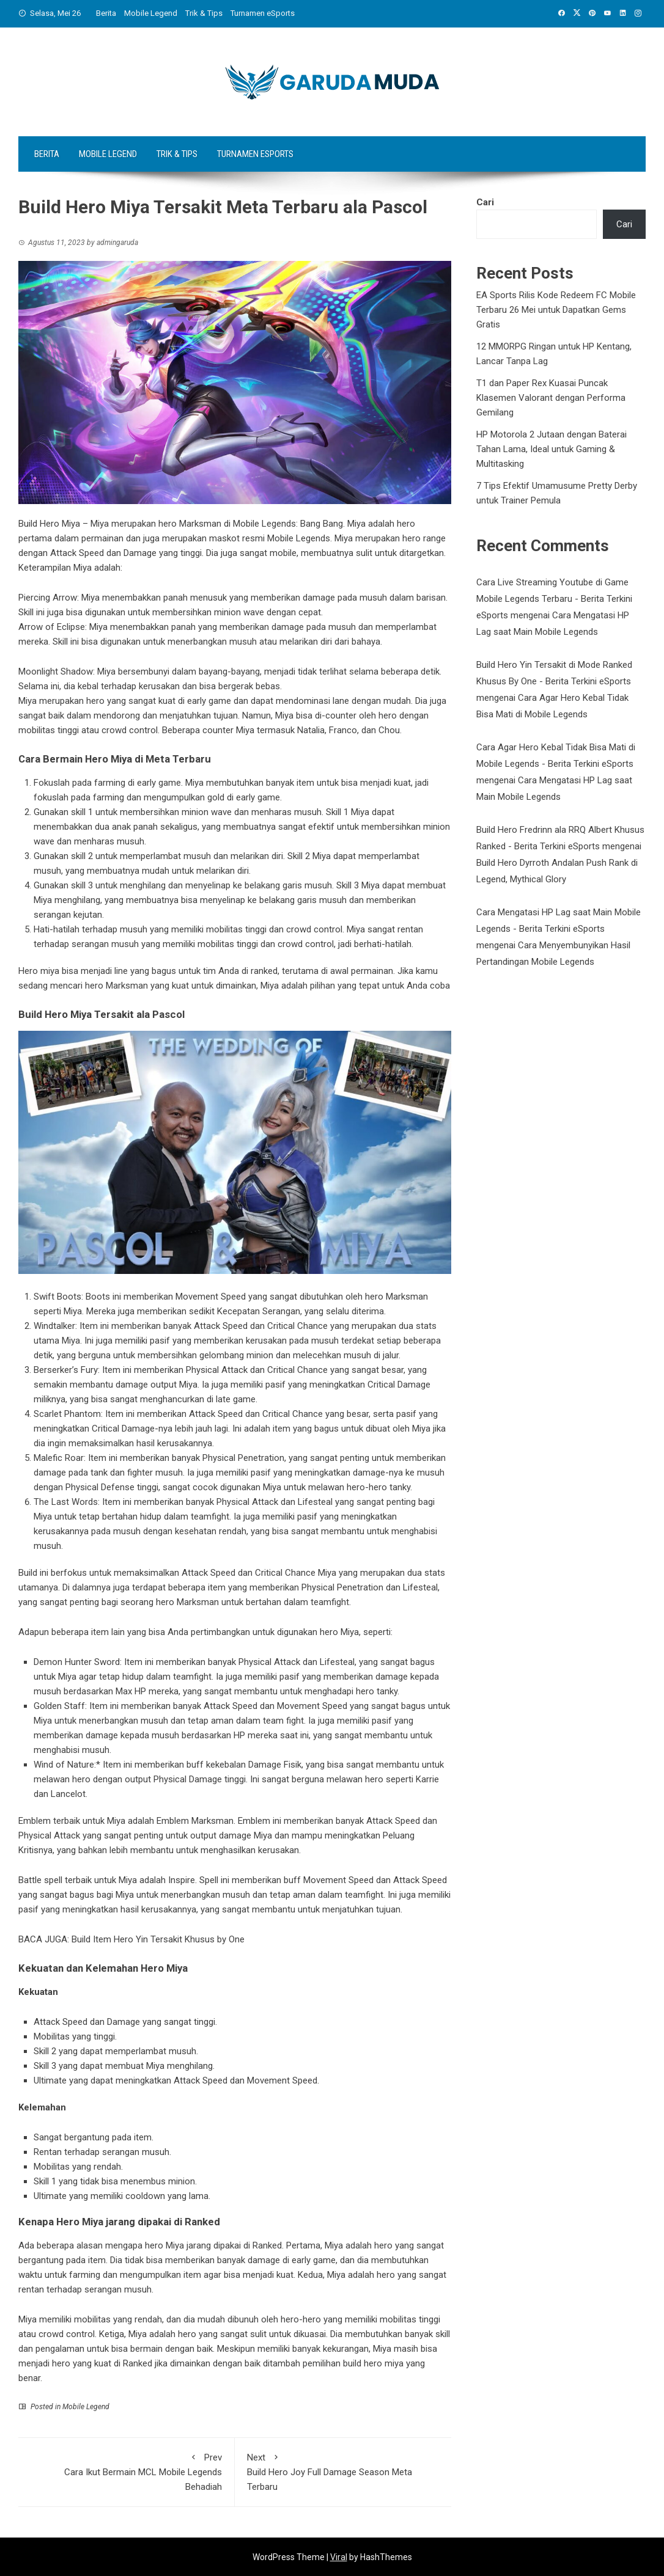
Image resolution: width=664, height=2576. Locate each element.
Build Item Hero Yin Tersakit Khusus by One (158, 1939)
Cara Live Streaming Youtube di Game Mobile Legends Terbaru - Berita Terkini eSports (554, 599)
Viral (338, 2557)
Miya (28, 2319)
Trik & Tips (204, 13)
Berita (106, 13)
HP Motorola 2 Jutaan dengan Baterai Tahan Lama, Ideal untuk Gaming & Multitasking (551, 449)
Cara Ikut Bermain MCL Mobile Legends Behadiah (126, 2471)
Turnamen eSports (263, 13)
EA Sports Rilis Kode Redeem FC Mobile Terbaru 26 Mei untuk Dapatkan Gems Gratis (556, 310)
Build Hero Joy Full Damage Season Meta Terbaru (343, 2471)
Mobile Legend (150, 13)
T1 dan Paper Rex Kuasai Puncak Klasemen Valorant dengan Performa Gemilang (550, 398)
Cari (485, 202)
